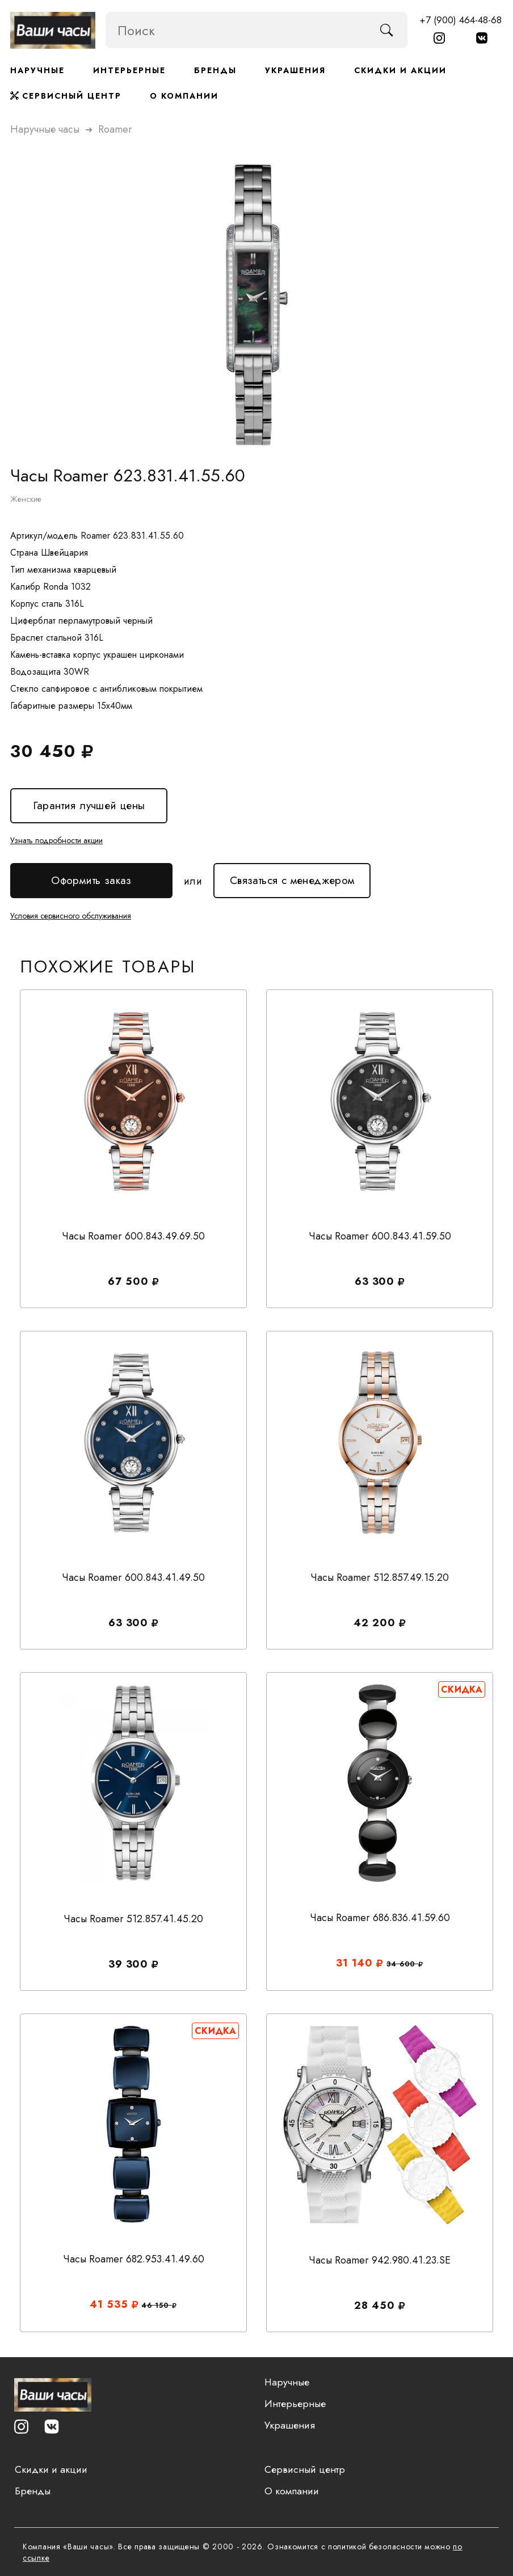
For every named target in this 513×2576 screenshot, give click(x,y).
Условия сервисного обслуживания (70, 914)
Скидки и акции (400, 70)
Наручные (37, 70)
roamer (115, 128)
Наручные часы (44, 128)
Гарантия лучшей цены (88, 805)
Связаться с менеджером (292, 874)
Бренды (215, 70)
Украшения (295, 70)
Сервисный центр (65, 95)
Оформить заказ (91, 879)
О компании (184, 95)
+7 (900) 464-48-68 (460, 20)
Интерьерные (129, 70)
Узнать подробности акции (56, 839)
